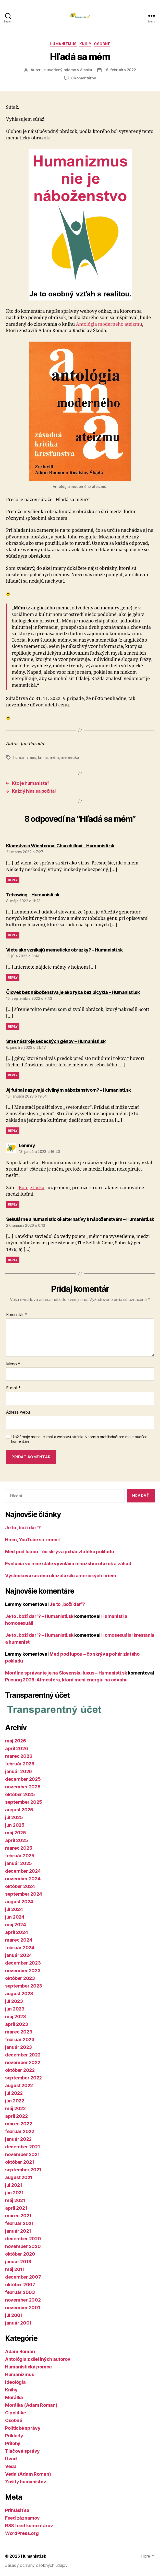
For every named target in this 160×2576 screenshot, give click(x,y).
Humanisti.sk (33, 2556)
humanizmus (24, 757)
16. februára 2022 (120, 69)
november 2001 (22, 2307)
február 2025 (19, 1855)
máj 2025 (15, 1832)
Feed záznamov (22, 2518)
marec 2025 (18, 1848)
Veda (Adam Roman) (28, 2474)
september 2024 (23, 1894)
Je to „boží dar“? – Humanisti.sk (39, 1616)
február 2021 (19, 2223)
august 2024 (19, 1901)
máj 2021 (15, 2200)
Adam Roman (20, 2351)
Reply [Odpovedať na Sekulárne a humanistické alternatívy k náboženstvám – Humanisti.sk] (13, 1260)
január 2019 (18, 2261)
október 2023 (20, 1978)
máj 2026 (15, 1740)
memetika (70, 757)
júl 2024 (14, 1909)
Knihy (85, 44)
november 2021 (22, 2154)
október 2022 (20, 2070)
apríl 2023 (16, 2024)
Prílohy (12, 2443)
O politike (15, 2412)
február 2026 (19, 1763)
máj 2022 (15, 2108)
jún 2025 (14, 1825)
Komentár (16, 1315)
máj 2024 (15, 1924)
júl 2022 (14, 2093)
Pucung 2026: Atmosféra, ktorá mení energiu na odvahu (66, 1679)
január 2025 (18, 1863)
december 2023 (23, 1963)
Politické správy (23, 2428)
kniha (43, 757)
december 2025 (23, 1779)
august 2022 (19, 2085)
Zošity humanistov (25, 2481)
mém (54, 757)
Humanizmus (63, 44)
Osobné (102, 44)
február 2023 (19, 2039)
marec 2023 (18, 2032)
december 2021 (22, 2146)
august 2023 (19, 1993)
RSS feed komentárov (29, 2525)
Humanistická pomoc (28, 2366)
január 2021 (18, 2231)
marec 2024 (18, 1940)
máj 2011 (15, 2269)
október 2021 (19, 2162)
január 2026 (18, 1771)
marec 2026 (18, 1756)
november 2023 (23, 1970)
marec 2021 (18, 2215)
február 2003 (20, 2292)
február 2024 (19, 1947)
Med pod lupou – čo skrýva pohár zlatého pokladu (59, 1551)
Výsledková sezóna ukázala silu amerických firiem (60, 1575)
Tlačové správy (22, 2451)
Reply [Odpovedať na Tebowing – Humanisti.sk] (13, 935)
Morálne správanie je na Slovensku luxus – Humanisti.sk (66, 1673)
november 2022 (22, 2062)
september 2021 (23, 2169)
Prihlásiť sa (17, 2510)
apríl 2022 (16, 2116)
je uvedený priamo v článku (67, 69)
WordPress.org (22, 2533)
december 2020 (23, 2238)
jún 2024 (14, 1917)
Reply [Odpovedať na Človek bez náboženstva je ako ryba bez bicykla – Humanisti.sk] (13, 1026)
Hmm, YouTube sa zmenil (32, 1539)
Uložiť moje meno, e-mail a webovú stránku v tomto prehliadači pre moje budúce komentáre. (79, 1439)
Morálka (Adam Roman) (31, 2405)
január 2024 (18, 1955)
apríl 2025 (16, 1840)
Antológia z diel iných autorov (37, 2359)
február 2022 (19, 2131)
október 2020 (20, 2254)
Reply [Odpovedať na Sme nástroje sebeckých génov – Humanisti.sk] (13, 1075)
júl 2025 (14, 1817)
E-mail (13, 1388)
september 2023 (23, 1986)
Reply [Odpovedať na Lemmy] (13, 1204)
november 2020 (23, 2246)
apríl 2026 (16, 1748)
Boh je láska (31, 1188)
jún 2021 (14, 2192)
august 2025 (19, 1809)
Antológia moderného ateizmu (109, 324)
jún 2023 (14, 2009)
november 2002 (23, 2300)
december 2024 (23, 1871)
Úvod (11, 2458)
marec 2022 (18, 2123)
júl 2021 (13, 2185)
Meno (13, 1364)
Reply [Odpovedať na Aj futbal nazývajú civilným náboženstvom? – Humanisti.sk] (13, 1131)
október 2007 (20, 2284)
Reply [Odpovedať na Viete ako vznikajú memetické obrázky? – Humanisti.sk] (13, 977)
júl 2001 (14, 2315)
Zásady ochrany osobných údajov (36, 2565)
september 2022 (23, 2077)
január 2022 (18, 2139)
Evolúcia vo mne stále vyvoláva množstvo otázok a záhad (68, 1563)
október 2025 (20, 1794)
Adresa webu (18, 1412)
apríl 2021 (16, 2208)
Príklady (14, 2435)
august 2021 (18, 2177)
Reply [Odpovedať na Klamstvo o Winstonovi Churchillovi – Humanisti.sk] (13, 880)
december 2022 (23, 2054)
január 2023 (18, 2047)
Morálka (14, 2397)
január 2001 (18, 2323)
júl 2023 (14, 2001)
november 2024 (23, 1878)
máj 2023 (15, 2016)
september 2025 (23, 1802)
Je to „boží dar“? (23, 1527)
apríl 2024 (16, 1932)
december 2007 (23, 2277)
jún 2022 (14, 2100)
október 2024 (20, 1886)
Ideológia (15, 2382)
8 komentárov (83, 78)
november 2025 (23, 1786)
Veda (11, 2466)
